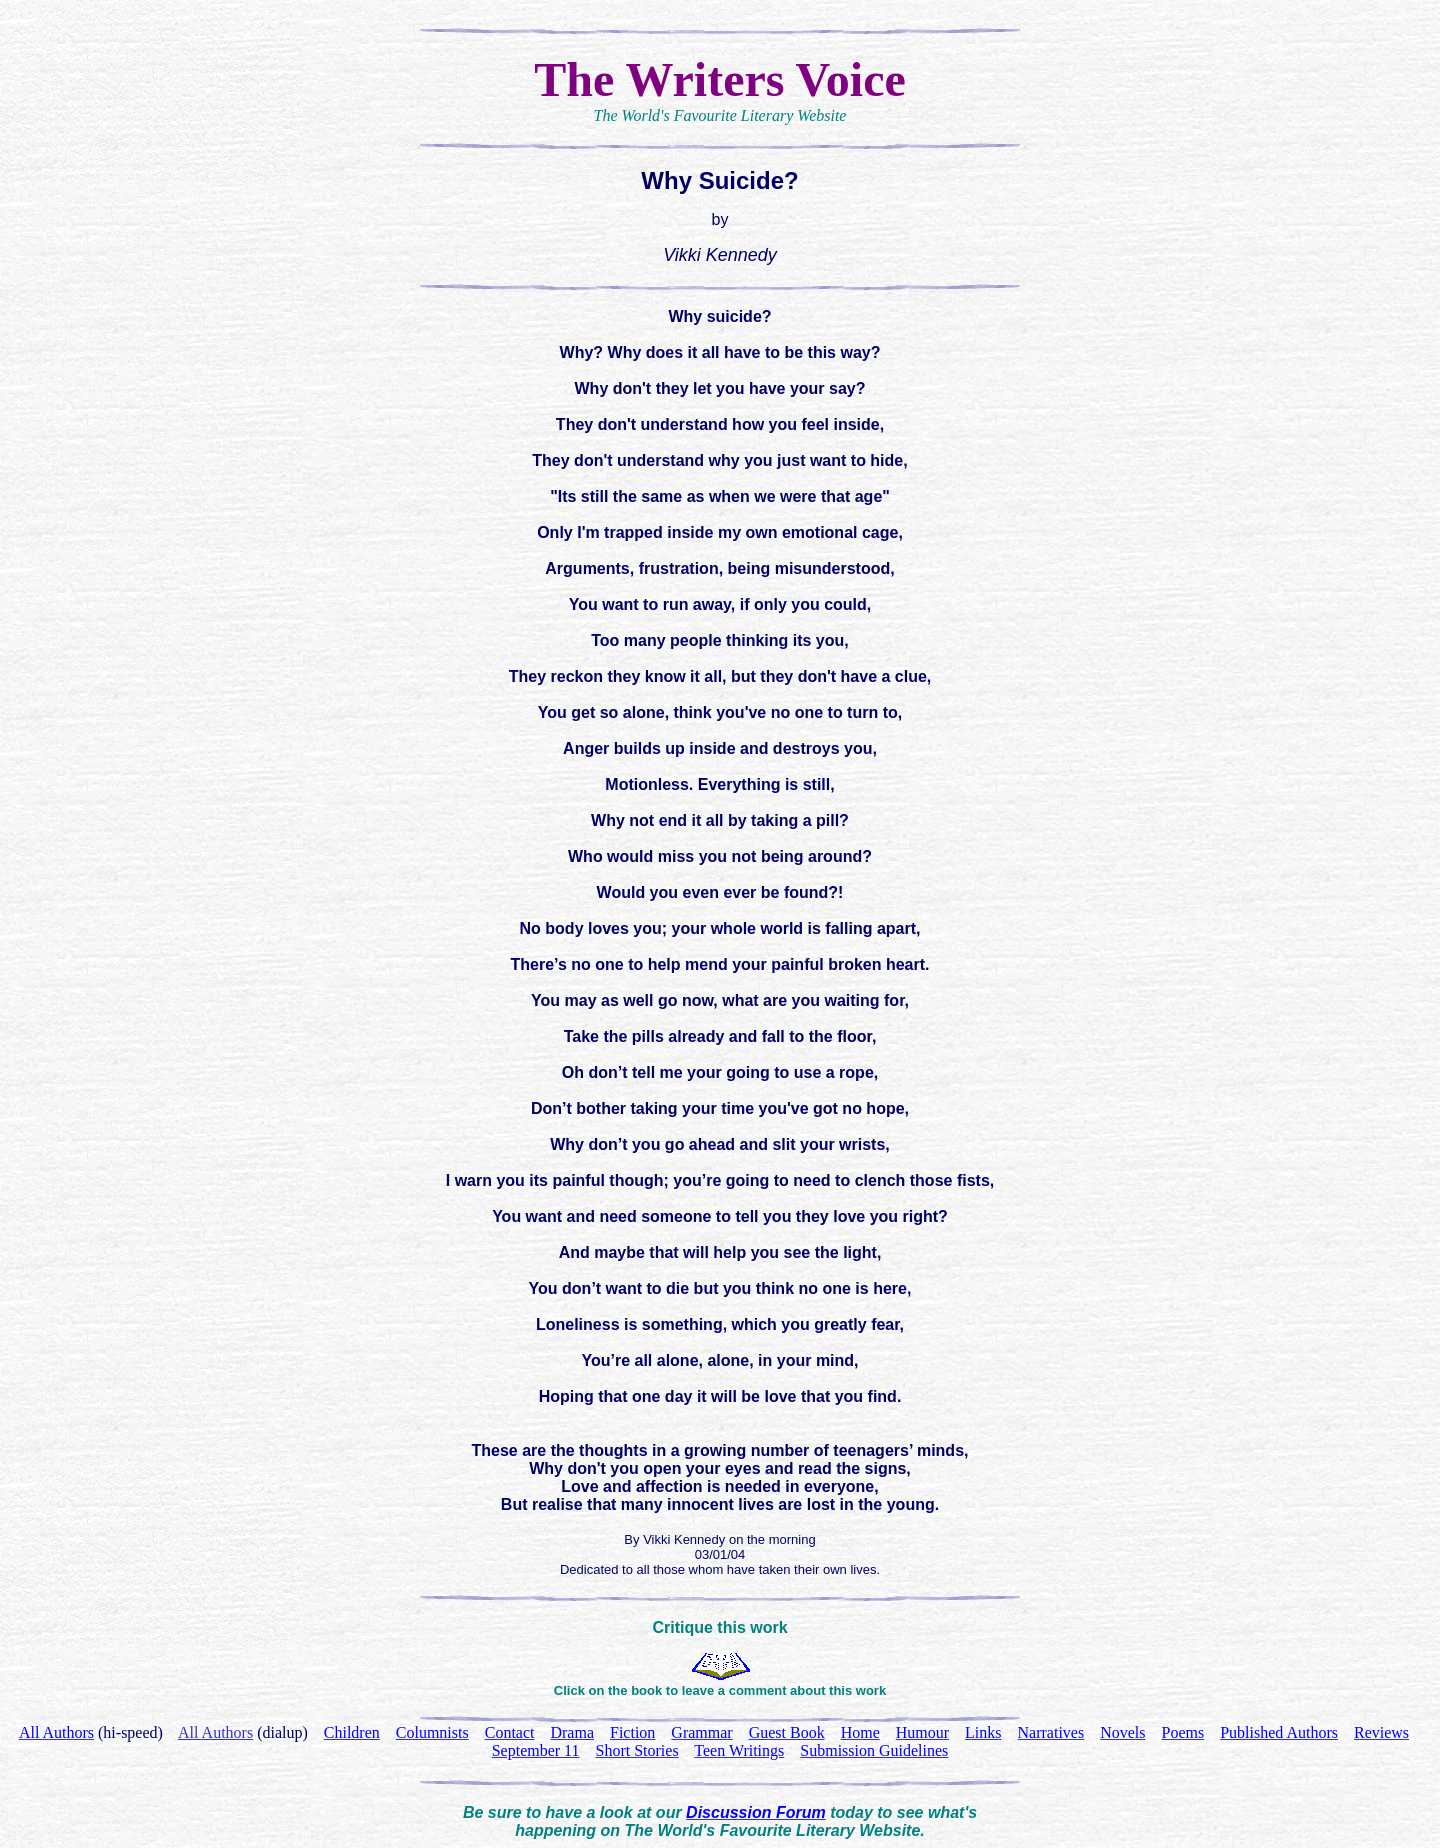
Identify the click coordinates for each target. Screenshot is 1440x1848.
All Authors (215, 1732)
